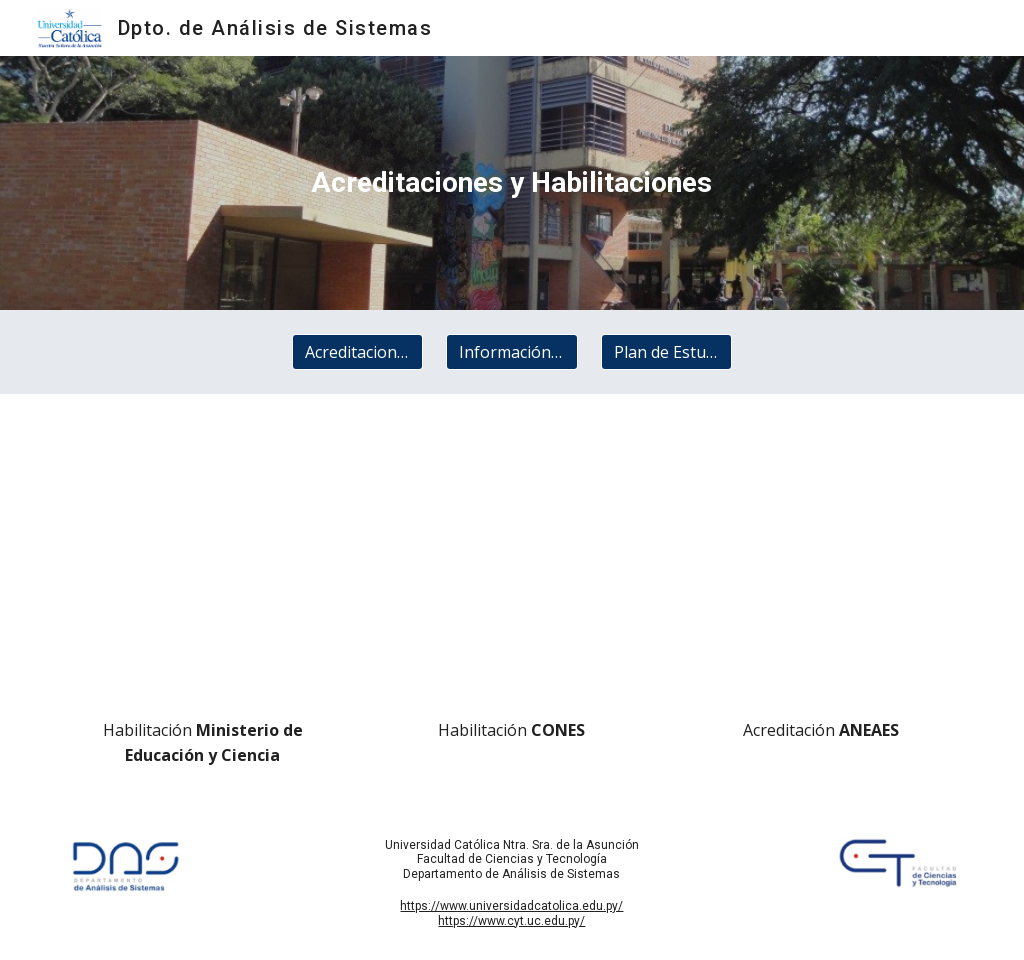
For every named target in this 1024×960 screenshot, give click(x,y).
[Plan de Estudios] (666, 352)
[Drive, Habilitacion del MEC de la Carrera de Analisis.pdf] (203, 561)
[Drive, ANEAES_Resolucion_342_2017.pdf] (821, 561)
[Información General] (511, 352)
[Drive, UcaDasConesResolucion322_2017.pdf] (512, 561)
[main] (511, 183)
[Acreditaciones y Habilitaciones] (357, 352)
